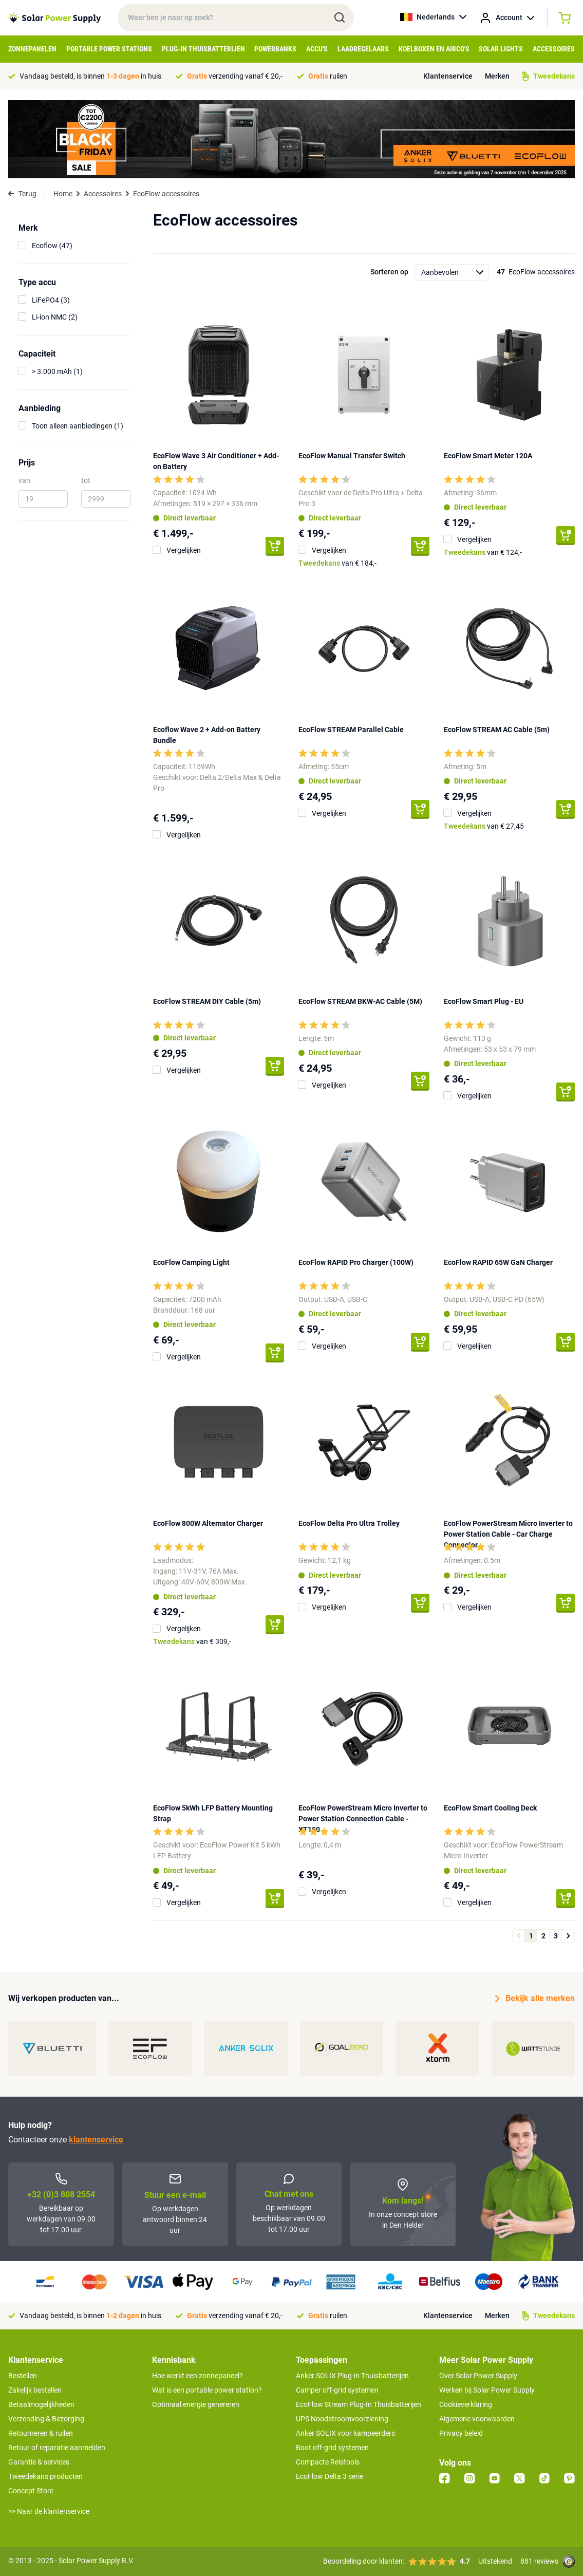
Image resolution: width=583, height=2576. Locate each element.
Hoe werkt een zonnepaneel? (197, 2376)
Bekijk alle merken (535, 1998)
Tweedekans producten (45, 2476)
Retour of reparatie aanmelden (56, 2447)
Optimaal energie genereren (195, 2404)
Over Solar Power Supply (478, 2376)
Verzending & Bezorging (46, 2419)
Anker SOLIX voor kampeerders (345, 2433)
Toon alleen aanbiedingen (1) (77, 426)
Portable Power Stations (109, 49)
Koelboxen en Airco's (434, 49)
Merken (497, 76)
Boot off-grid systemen (332, 2447)
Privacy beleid (461, 2433)
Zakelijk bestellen (35, 2390)
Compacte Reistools (328, 2462)
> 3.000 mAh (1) (57, 371)
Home (62, 194)
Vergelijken (183, 550)
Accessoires (554, 49)
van (24, 480)
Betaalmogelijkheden (41, 2404)
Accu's (317, 49)
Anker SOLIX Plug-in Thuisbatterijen (352, 2376)
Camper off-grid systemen (337, 2390)
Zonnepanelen (32, 49)
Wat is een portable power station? (207, 2390)
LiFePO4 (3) (51, 300)
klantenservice (96, 2139)
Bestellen (22, 2376)
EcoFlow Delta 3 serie (329, 2476)
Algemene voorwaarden (477, 2419)
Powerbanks (275, 49)
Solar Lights (501, 49)
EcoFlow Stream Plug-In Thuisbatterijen (358, 2404)
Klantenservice (448, 76)
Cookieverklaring (465, 2404)
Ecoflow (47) (52, 245)
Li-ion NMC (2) (55, 317)
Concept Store (30, 2491)
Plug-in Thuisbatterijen (203, 49)
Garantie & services (38, 2462)
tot (85, 480)
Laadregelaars (363, 49)
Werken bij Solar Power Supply (487, 2390)
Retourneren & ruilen (40, 2433)
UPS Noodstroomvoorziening (342, 2419)
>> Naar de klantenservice (48, 2511)
